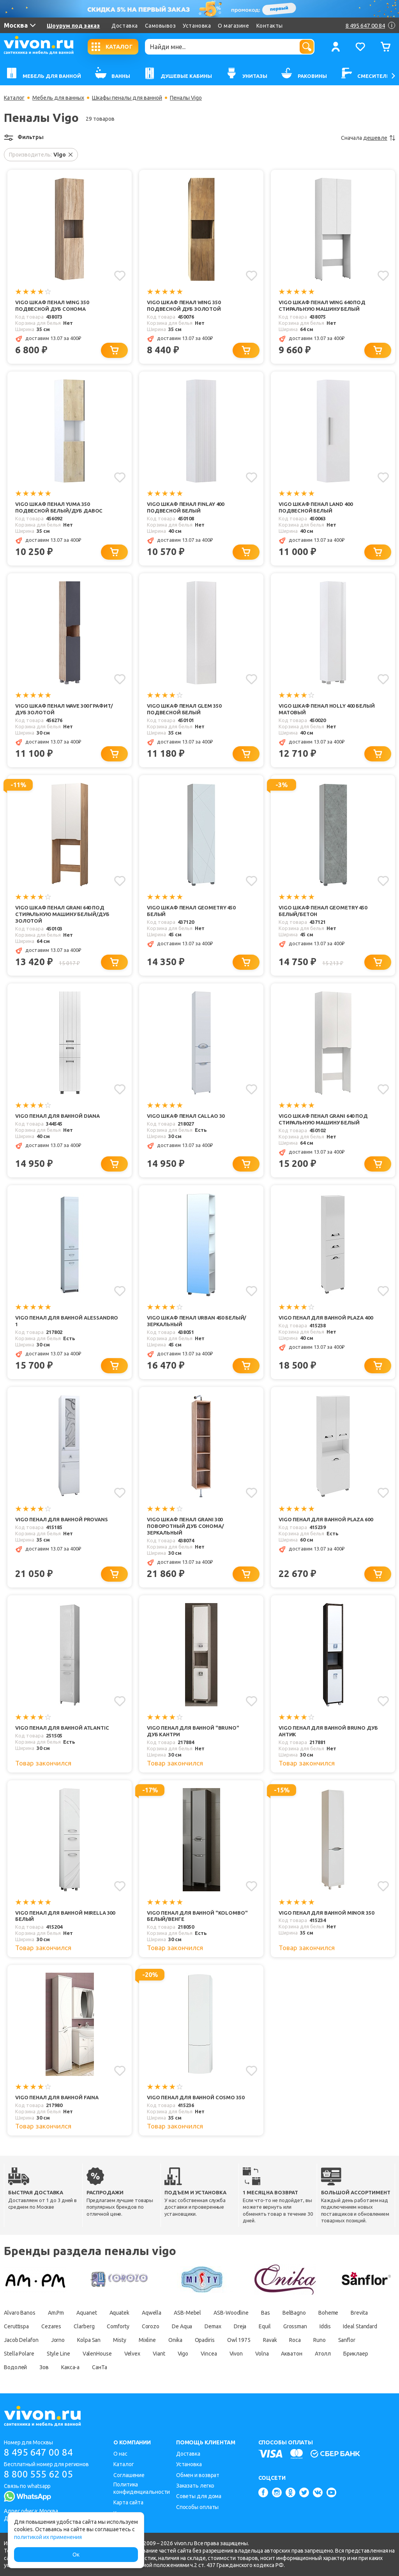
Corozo (150, 2327)
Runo (319, 2340)
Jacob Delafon (21, 2340)
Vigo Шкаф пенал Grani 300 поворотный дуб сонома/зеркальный (185, 1526)
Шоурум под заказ (73, 26)
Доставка (124, 26)
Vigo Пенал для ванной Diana (57, 1116)
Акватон (291, 2354)
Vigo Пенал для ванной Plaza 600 (326, 1519)
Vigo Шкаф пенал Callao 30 (185, 1116)
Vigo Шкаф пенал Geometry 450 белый (191, 911)
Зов (44, 2368)
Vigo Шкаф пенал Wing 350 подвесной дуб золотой (184, 306)
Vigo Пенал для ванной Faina (57, 2097)
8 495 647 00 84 (38, 2452)
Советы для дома (199, 2496)
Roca (295, 2340)
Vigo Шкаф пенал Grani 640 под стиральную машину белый (323, 1119)
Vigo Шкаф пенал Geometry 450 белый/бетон (323, 911)
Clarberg (84, 2327)
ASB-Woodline (231, 2313)
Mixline (147, 2340)
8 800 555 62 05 (38, 2474)
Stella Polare (19, 2354)
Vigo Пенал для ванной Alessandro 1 (66, 1321)
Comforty (118, 2327)
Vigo (183, 2354)
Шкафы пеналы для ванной (127, 97)
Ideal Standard (360, 2327)
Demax (213, 2327)
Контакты (269, 26)
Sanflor (346, 2340)
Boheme (328, 2313)
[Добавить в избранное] (119, 276)
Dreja (240, 2327)
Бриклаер (355, 2354)
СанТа (99, 2368)
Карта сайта (128, 2502)
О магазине (233, 26)
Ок (75, 2554)
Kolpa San (89, 2340)
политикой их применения (48, 2537)
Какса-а (70, 2368)
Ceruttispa (16, 2327)
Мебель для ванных (58, 97)
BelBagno (294, 2313)
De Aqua (182, 2327)
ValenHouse (97, 2354)
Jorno (58, 2340)
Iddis (325, 2327)
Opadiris (205, 2340)
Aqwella (151, 2313)
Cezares (51, 2327)
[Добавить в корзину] (114, 350)
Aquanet (86, 2313)
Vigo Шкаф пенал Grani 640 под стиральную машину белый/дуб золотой (62, 914)
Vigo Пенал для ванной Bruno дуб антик (328, 1731)
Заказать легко (195, 2486)
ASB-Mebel (187, 2313)
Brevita (359, 2313)
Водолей (15, 2368)
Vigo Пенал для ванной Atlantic (62, 1727)
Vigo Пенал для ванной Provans (61, 1519)
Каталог (14, 97)
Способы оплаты (197, 2507)
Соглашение (129, 2475)
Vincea (209, 2354)
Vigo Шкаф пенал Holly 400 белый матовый (326, 709)
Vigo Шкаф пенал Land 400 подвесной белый (315, 507)
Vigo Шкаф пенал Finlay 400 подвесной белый (185, 507)
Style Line (58, 2354)
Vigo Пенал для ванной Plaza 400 (326, 1317)
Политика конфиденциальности (141, 2488)
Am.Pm (56, 2313)
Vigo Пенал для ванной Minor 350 (326, 1912)
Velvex (132, 2354)
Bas (265, 2313)
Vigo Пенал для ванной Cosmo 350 (195, 2097)
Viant (159, 2354)
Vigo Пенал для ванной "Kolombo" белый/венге (197, 1916)
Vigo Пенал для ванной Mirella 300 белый (65, 1916)
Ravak (270, 2340)
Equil (265, 2327)
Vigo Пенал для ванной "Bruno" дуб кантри (193, 1731)
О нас (120, 2454)
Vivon (236, 2354)
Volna (262, 2354)
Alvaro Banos (19, 2313)
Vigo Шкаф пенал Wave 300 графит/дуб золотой (64, 709)
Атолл (323, 2354)
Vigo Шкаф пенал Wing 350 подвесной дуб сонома (51, 306)
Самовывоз (160, 26)
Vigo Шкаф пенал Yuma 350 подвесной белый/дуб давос (58, 507)
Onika (175, 2340)
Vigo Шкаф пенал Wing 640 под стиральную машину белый (322, 306)
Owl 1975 (239, 2340)
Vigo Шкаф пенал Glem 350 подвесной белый (184, 709)
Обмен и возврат (198, 2475)
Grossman (295, 2327)
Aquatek (119, 2313)
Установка (197, 26)
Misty (119, 2340)
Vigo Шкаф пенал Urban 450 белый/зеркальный (196, 1321)
